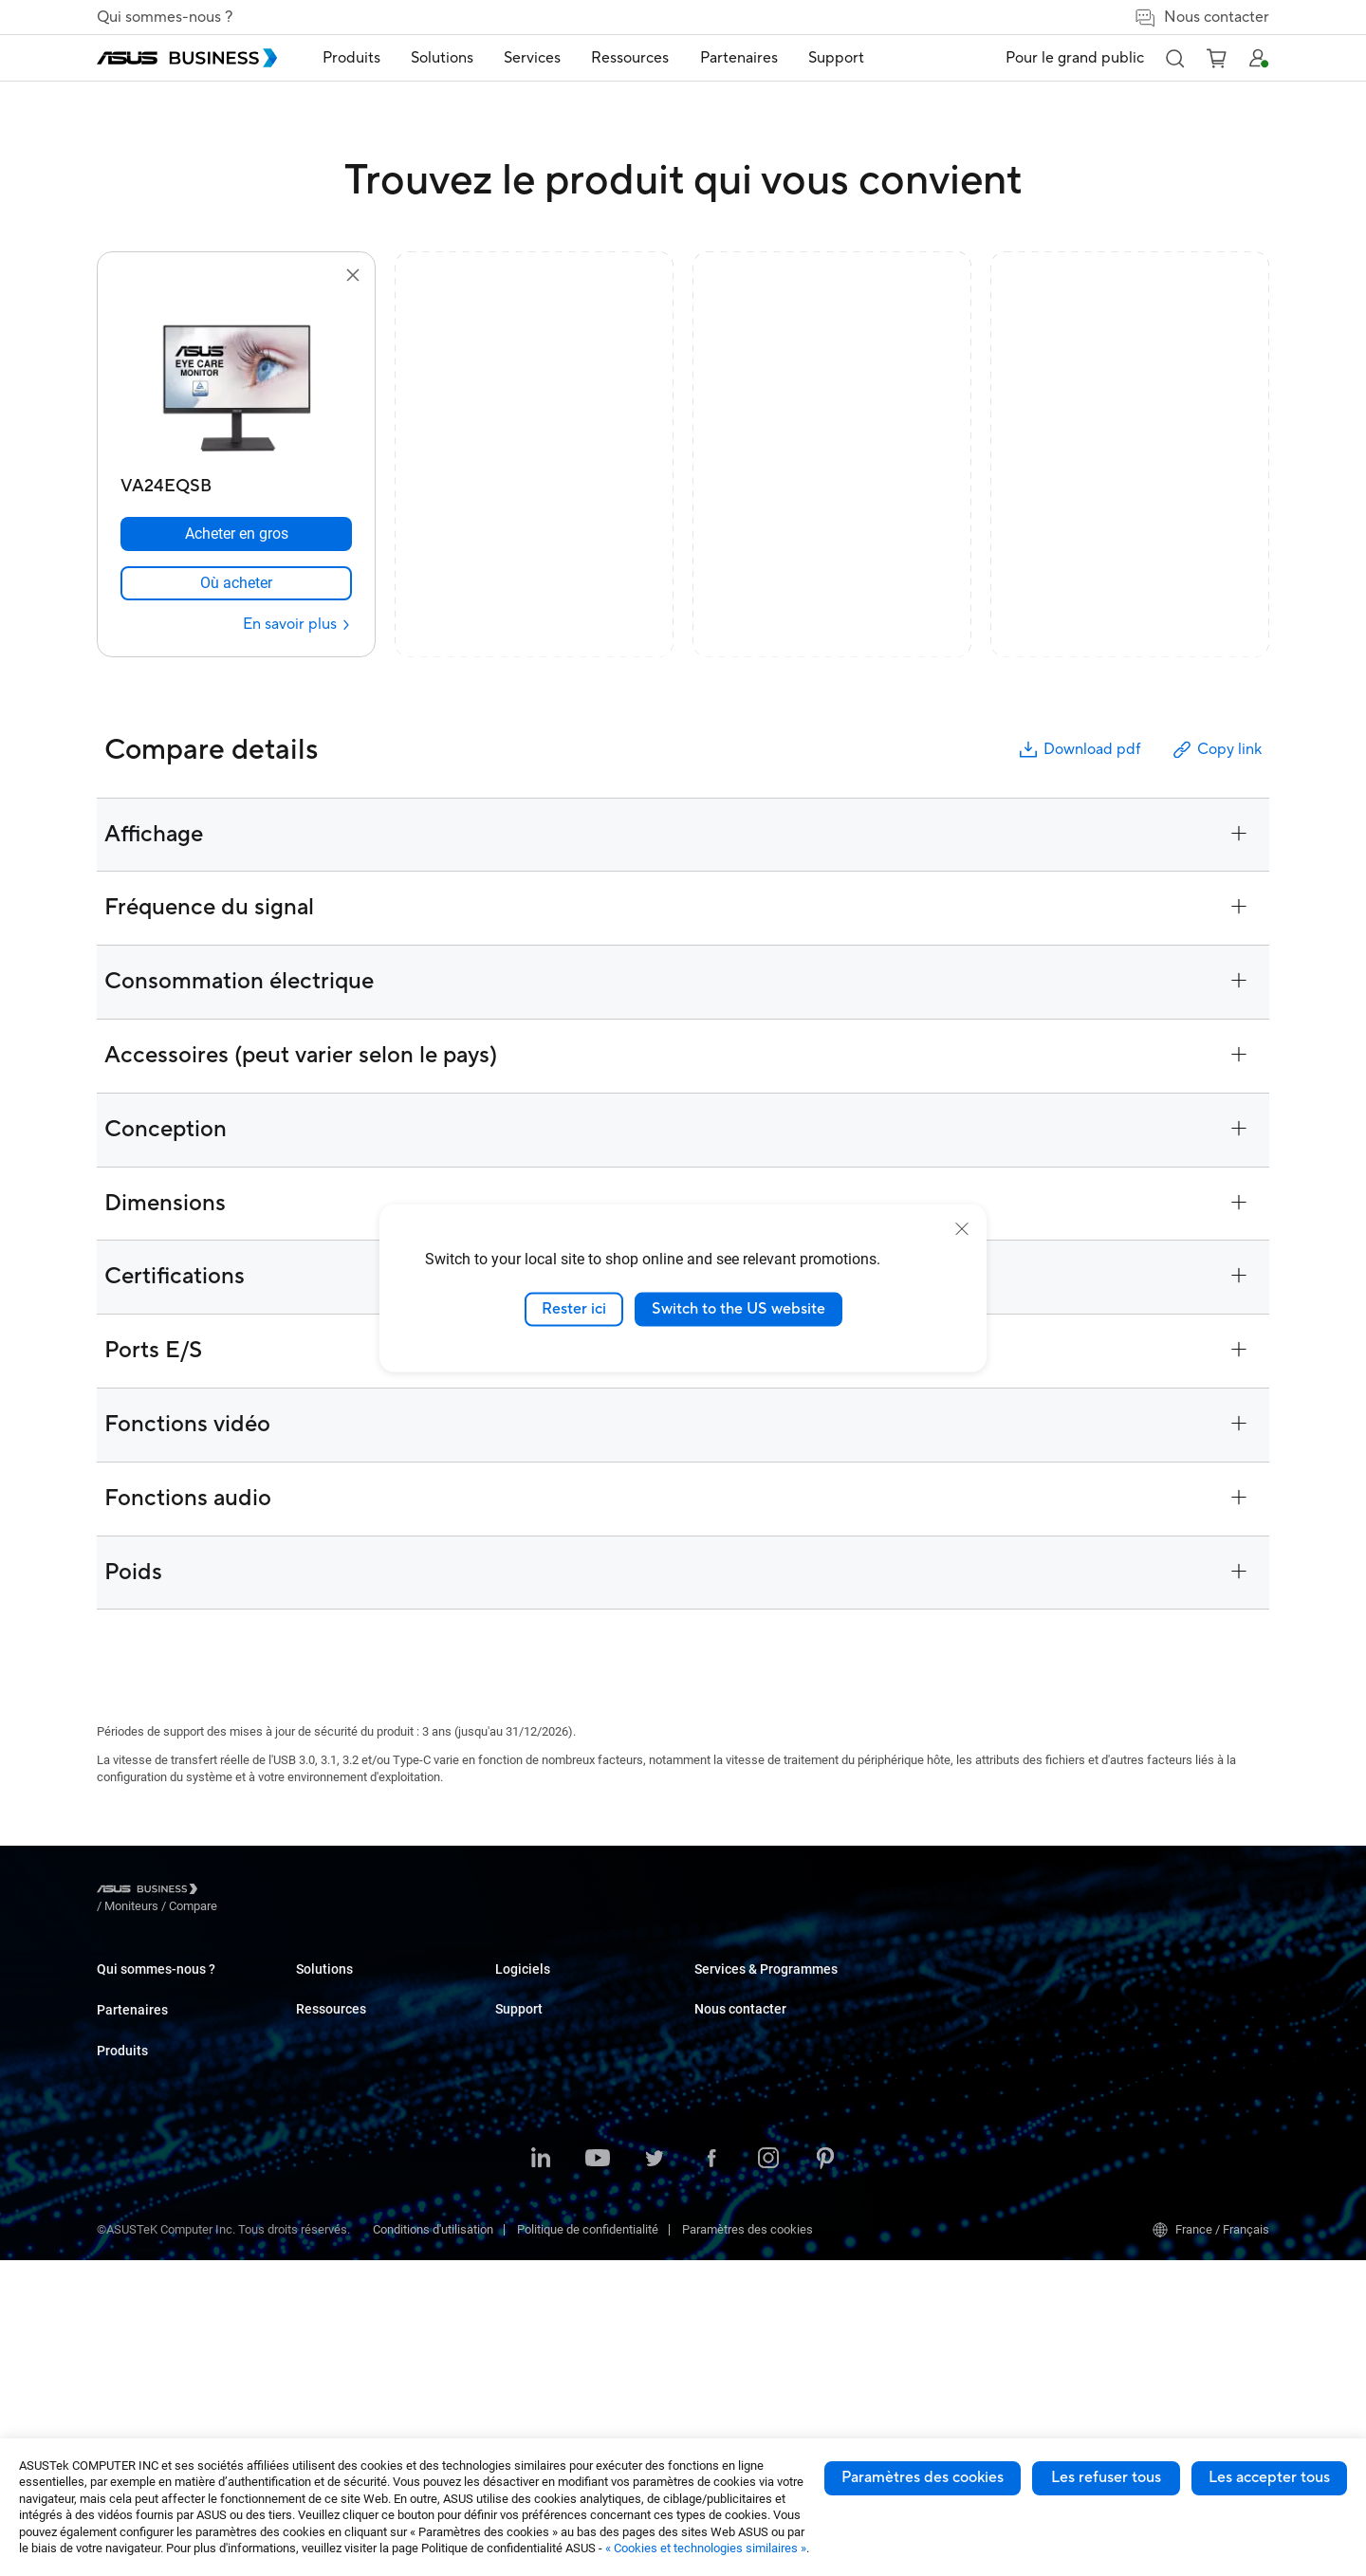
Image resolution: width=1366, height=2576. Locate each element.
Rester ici (574, 1308)
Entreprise (522, 2015)
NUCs (311, 2043)
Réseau (316, 2214)
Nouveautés (726, 2134)
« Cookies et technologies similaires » (705, 2548)
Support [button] (835, 57)
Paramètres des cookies (922, 2477)
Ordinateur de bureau (352, 2015)
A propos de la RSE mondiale (173, 2015)
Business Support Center (960, 1986)
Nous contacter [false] (1201, 17)
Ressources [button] (630, 57)
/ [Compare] (296, 1892)
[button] (1174, 58)
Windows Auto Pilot (746, 2366)
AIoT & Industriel (340, 2186)
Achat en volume (1137, 1986)
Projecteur (323, 2100)
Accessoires (329, 2345)
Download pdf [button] (1078, 750)
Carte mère (325, 2157)
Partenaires (132, 2056)
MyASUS (717, 2280)
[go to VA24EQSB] (236, 377)
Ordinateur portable (347, 1986)
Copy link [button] (1216, 750)
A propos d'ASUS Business (167, 1986)
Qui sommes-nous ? (164, 17)
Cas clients (724, 1986)
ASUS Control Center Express (771, 2337)
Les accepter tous (1269, 2477)
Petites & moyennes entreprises (580, 1986)
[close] (961, 1229)
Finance (516, 2231)
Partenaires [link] (738, 57)
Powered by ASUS (941, 2115)
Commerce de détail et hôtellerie (581, 2072)
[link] (236, 583)
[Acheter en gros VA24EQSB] (236, 534)
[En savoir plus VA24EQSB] (297, 625)
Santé (510, 2100)
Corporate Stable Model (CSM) (975, 2087)
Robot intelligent (339, 2316)
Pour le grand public (1075, 57)
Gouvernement (534, 2260)
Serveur (316, 2129)
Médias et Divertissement (564, 2203)
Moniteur (319, 2072)
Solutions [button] (442, 57)
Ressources (726, 2208)
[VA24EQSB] (236, 481)
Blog (706, 2015)
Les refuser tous (1106, 2477)
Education (521, 2043)
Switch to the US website (738, 1308)
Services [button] (532, 57)
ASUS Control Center (748, 2309)
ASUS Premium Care (948, 2059)
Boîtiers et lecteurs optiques (371, 2243)
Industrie (519, 2129)
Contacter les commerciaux (1166, 2015)
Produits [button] (351, 57)
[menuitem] (351, 58)
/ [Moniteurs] (236, 1892)
